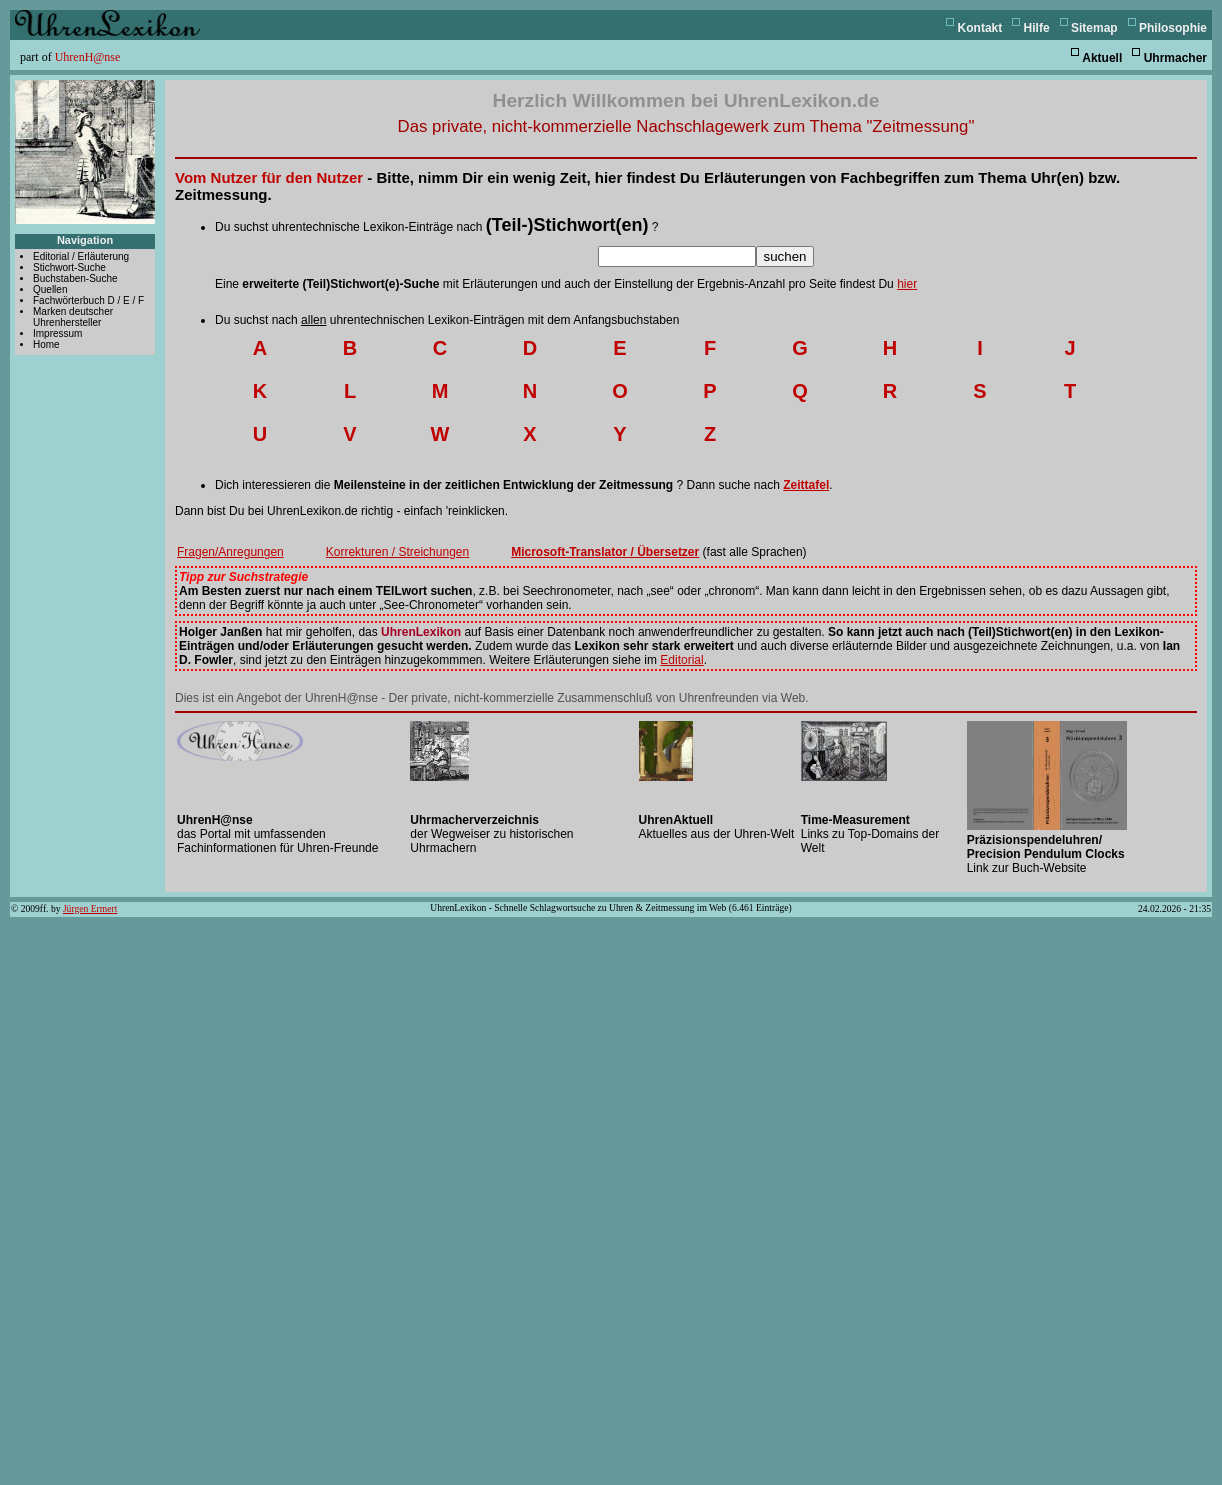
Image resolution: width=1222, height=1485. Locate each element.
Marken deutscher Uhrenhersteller (73, 317)
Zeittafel (806, 485)
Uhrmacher (1175, 58)
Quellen (50, 289)
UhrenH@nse (88, 57)
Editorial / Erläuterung (81, 256)
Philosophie (1173, 28)
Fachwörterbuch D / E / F (88, 300)
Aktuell (1102, 58)
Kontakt (980, 28)
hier (907, 284)
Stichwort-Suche (69, 267)
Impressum (57, 333)
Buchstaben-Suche (75, 278)
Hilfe (1037, 28)
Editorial (681, 660)
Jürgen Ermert (90, 908)
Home (46, 344)
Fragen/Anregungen (230, 552)
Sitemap (1094, 28)
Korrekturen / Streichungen (397, 552)
